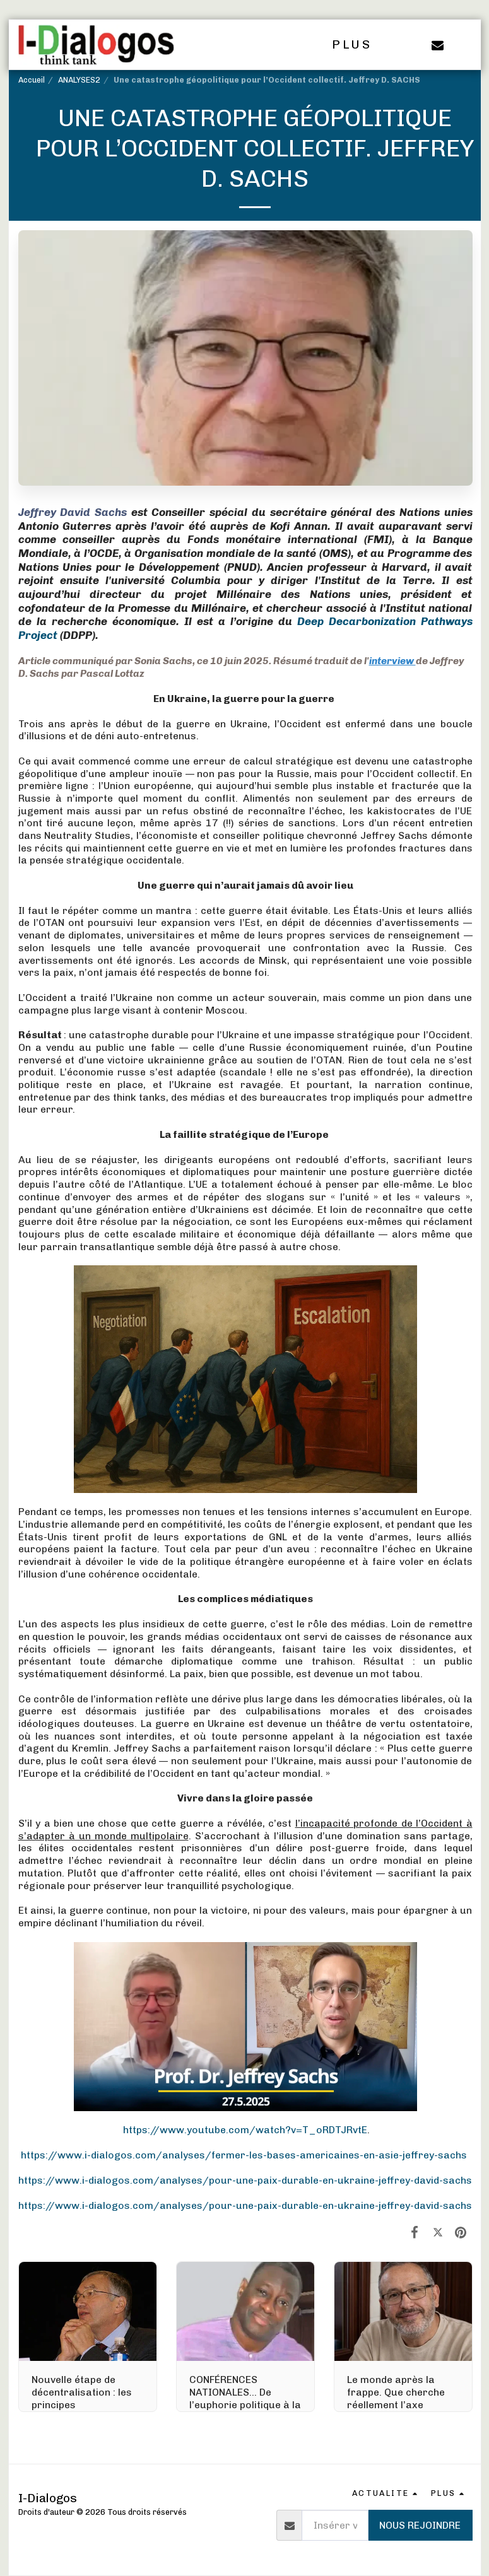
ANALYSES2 (79, 80)
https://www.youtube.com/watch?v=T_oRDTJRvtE (245, 2130)
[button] (438, 44)
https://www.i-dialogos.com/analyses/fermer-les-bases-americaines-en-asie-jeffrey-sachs (244, 2155)
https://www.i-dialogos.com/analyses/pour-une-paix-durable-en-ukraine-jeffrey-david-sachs (245, 2180)
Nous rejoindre (420, 2525)
